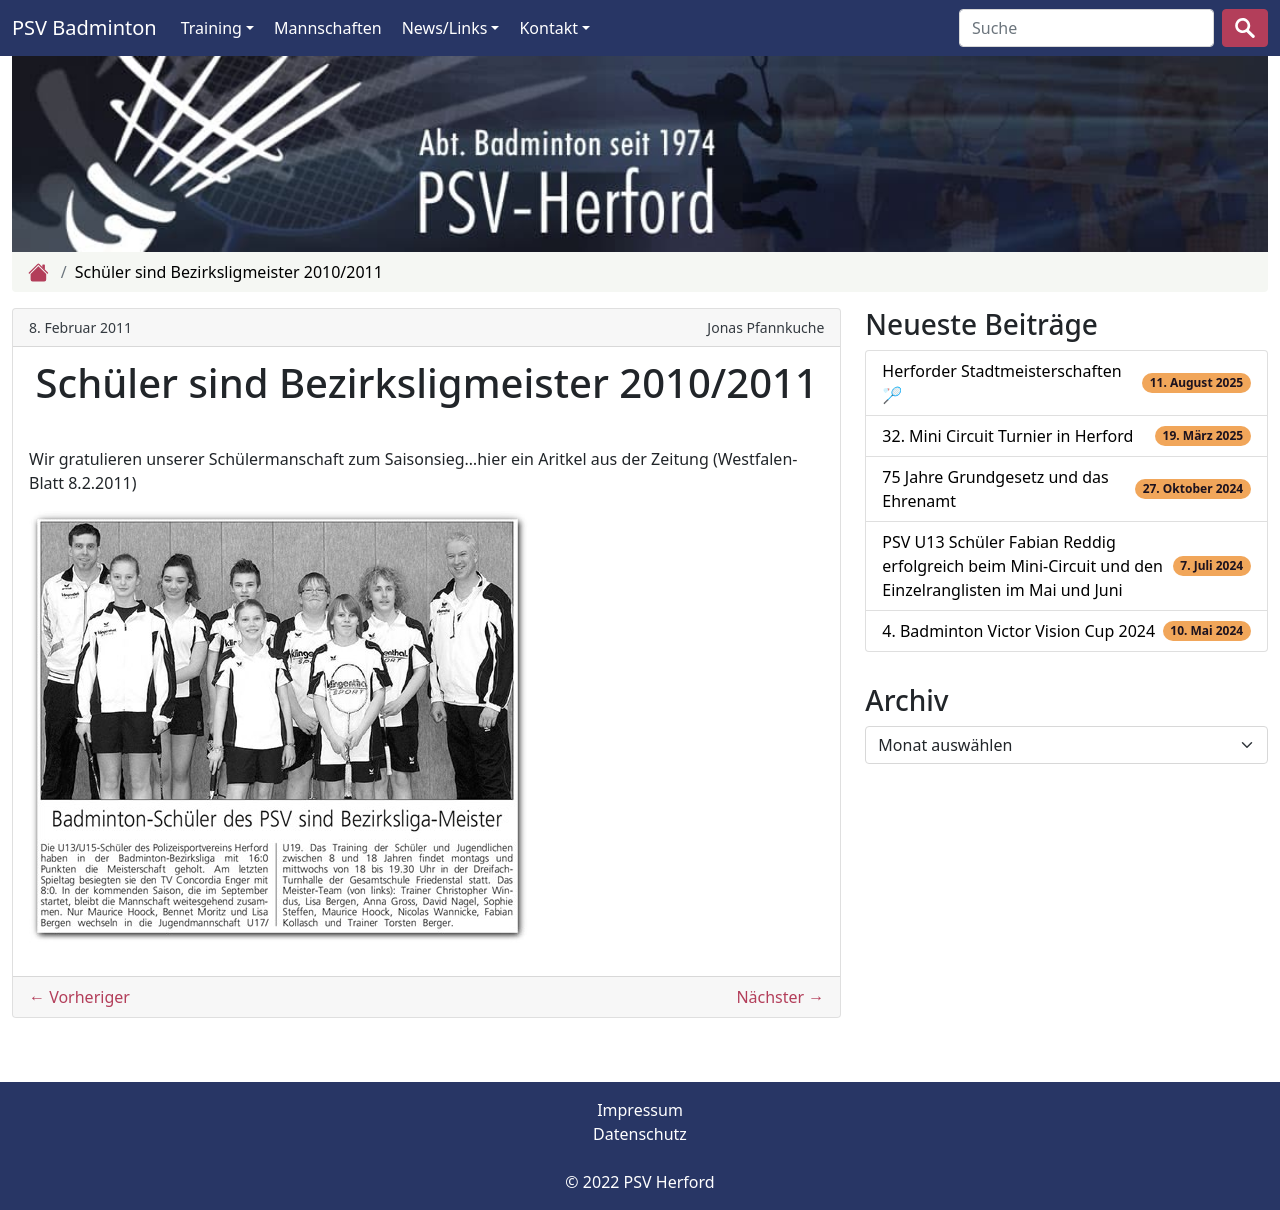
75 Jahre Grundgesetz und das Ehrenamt (995, 489)
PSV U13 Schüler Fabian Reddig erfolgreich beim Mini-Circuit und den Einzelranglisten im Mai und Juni (1022, 566)
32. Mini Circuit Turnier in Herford (1007, 436)
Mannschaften (328, 28)
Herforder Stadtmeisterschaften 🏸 (1001, 383)
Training (211, 28)
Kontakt (548, 28)
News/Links (445, 28)
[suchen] (1245, 28)
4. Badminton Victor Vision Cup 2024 (1018, 631)
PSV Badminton (84, 27)
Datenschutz (640, 1134)
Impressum (640, 1110)
